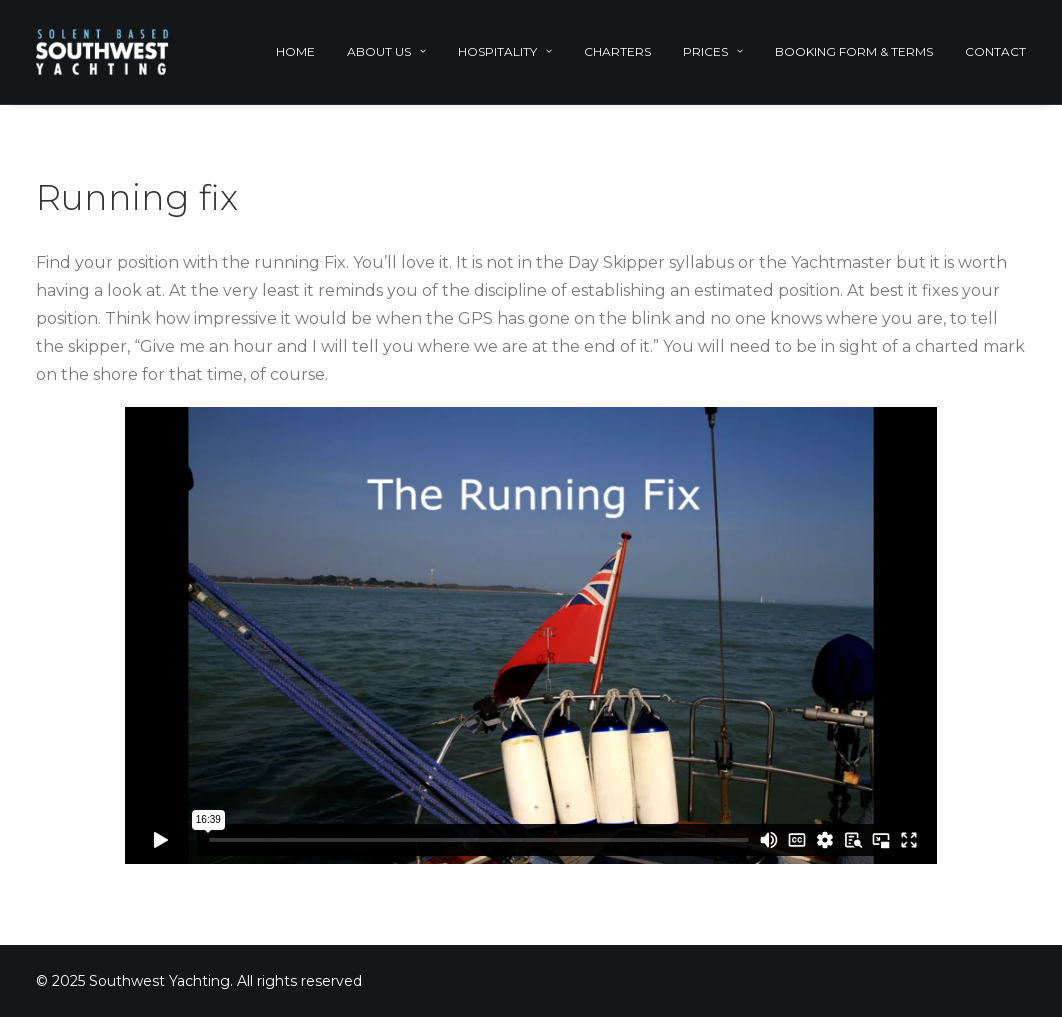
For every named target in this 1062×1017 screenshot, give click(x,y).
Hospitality (505, 51)
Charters (617, 51)
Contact (995, 51)
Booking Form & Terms (854, 51)
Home (295, 51)
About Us (386, 51)
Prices (713, 51)
